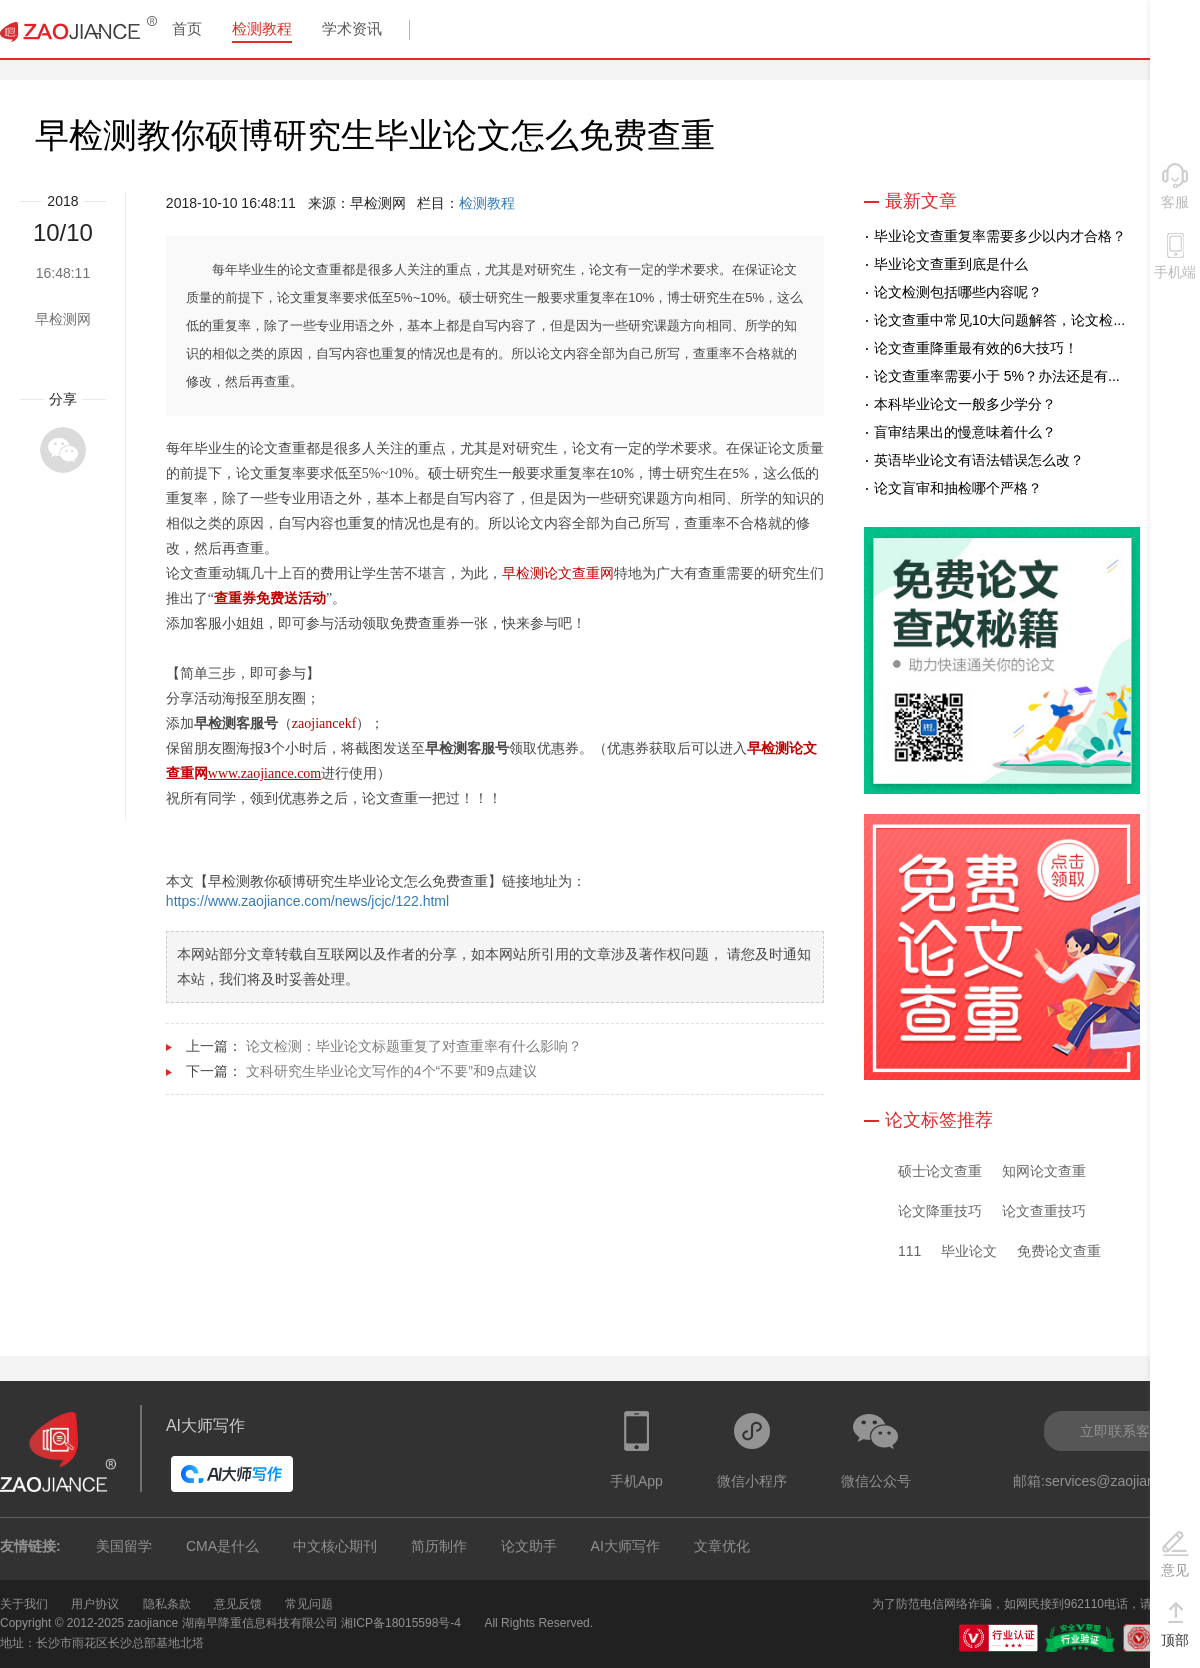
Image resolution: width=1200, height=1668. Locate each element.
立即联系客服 (1122, 1431)
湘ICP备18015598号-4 (401, 1623)
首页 (187, 28)
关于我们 (24, 1604)
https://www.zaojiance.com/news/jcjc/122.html (307, 901)
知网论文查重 (1044, 1171)
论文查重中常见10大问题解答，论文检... (999, 320)
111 (909, 1251)
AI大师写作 (625, 1546)
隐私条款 (167, 1604)
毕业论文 (969, 1251)
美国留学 (124, 1546)
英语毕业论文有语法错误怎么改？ (979, 460)
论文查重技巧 (1044, 1211)
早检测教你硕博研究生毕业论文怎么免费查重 (375, 135)
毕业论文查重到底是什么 (951, 264)
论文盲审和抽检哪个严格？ (958, 488)
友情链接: (30, 1546)
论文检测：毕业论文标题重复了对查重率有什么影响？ (414, 1046)
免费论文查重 (1059, 1251)
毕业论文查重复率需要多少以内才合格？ (1000, 236)
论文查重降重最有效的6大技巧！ (976, 348)
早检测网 (63, 319)
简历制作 (439, 1546)
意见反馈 (238, 1604)
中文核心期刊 (335, 1546)
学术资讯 (352, 28)
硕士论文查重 (940, 1171)
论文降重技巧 (940, 1211)
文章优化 (722, 1546)
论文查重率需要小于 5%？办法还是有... (997, 376)
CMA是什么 (222, 1546)
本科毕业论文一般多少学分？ (965, 404)
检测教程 (262, 28)
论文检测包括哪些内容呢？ (958, 292)
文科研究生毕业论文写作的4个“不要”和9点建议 (391, 1071)
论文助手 (529, 1546)
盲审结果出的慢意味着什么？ (965, 432)
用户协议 (95, 1604)
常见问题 (309, 1604)
